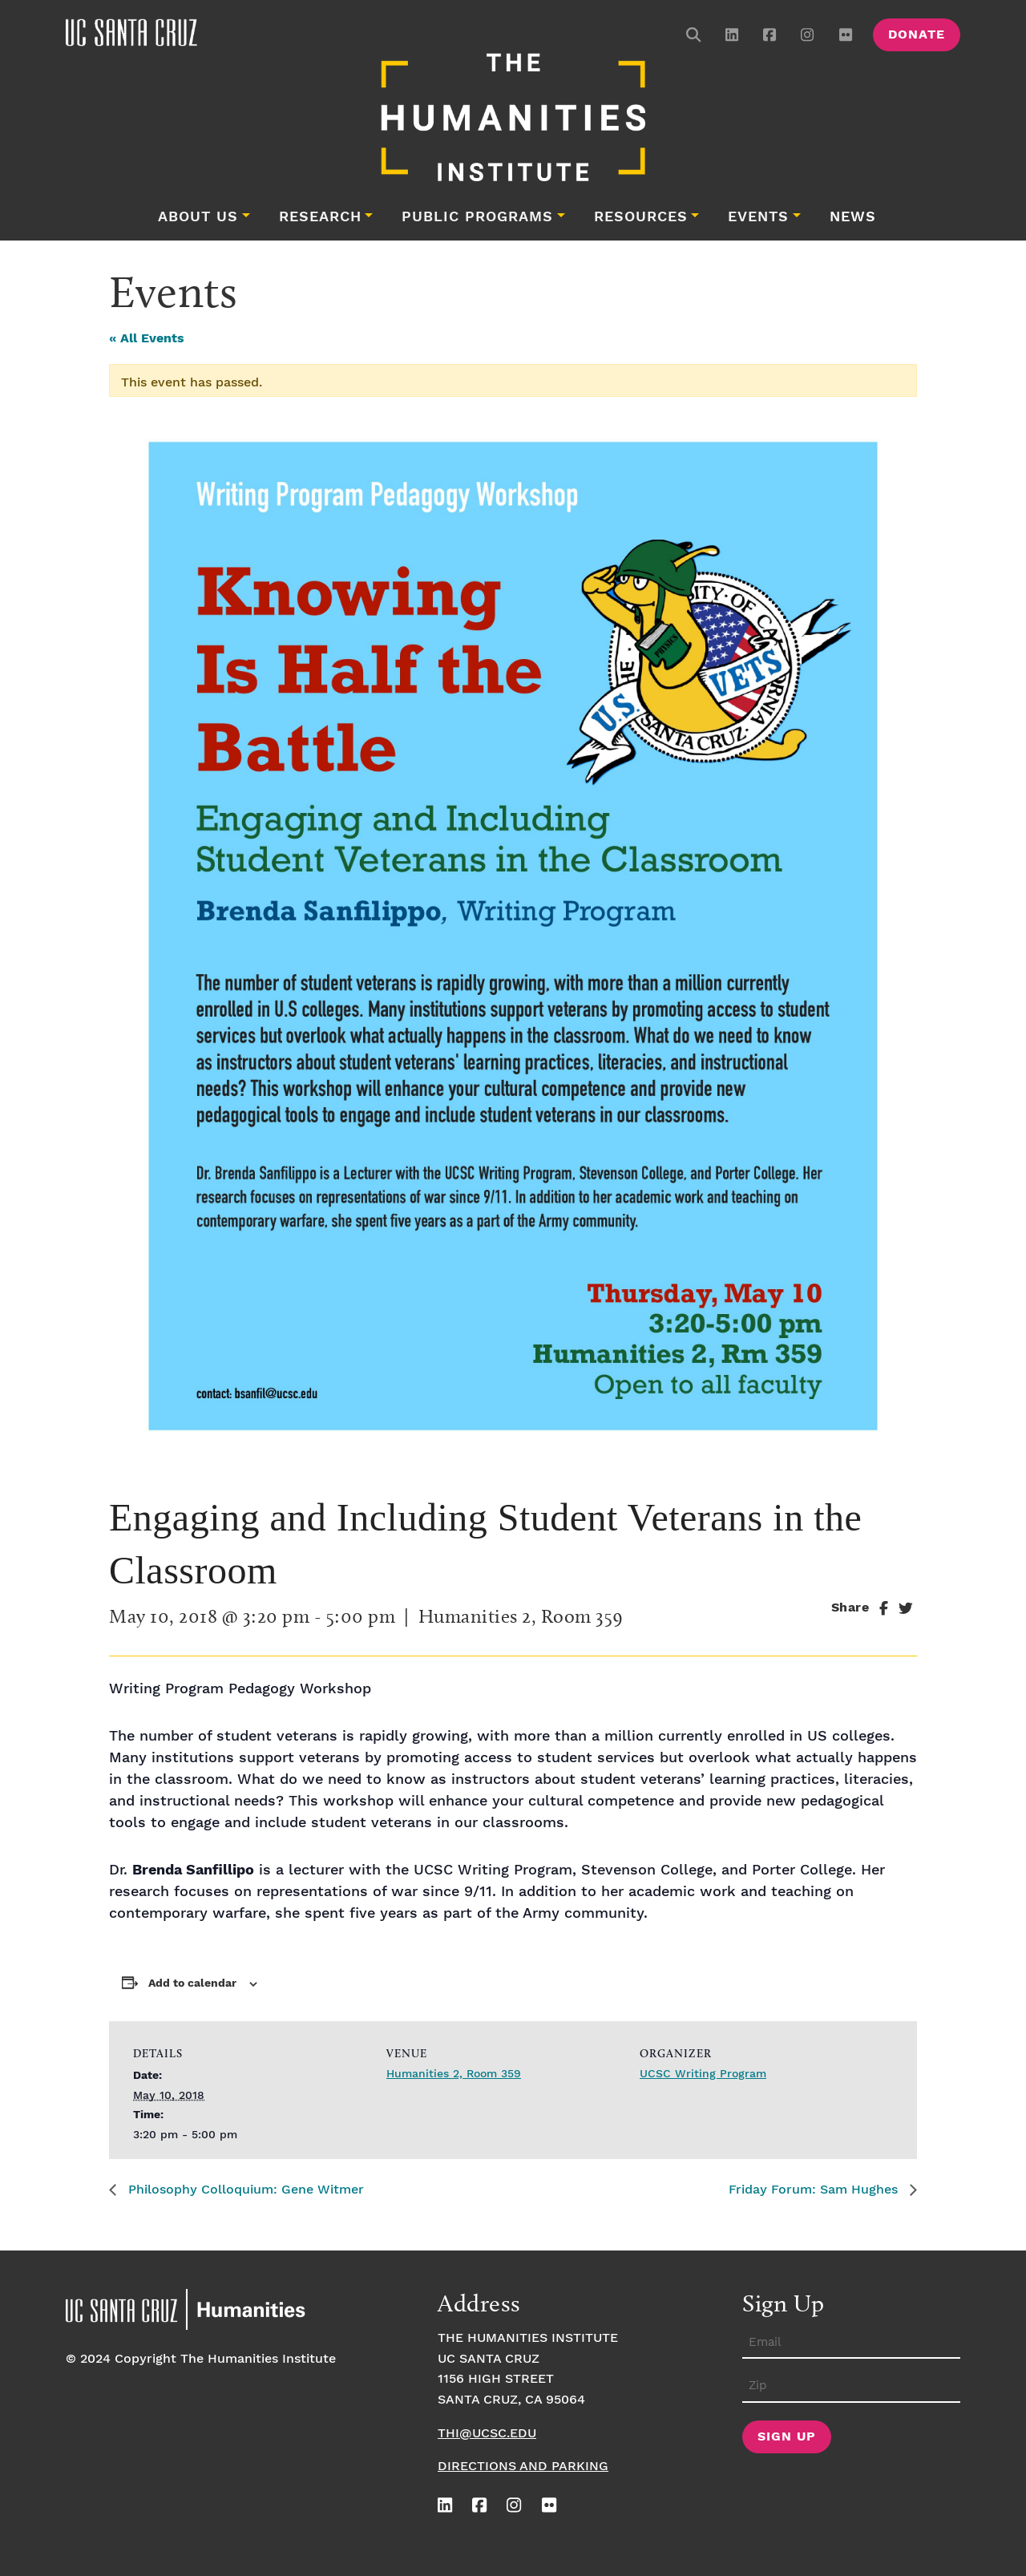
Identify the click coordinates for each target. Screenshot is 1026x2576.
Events (758, 217)
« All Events (146, 338)
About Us (198, 217)
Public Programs (477, 217)
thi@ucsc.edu (487, 2433)
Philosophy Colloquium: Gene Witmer (244, 2190)
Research (320, 217)
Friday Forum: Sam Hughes (815, 2190)
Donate (916, 34)
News (853, 217)
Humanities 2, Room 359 (453, 2074)
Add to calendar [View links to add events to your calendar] (192, 1983)
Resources (641, 217)
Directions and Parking (523, 2466)
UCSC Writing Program (703, 2074)
